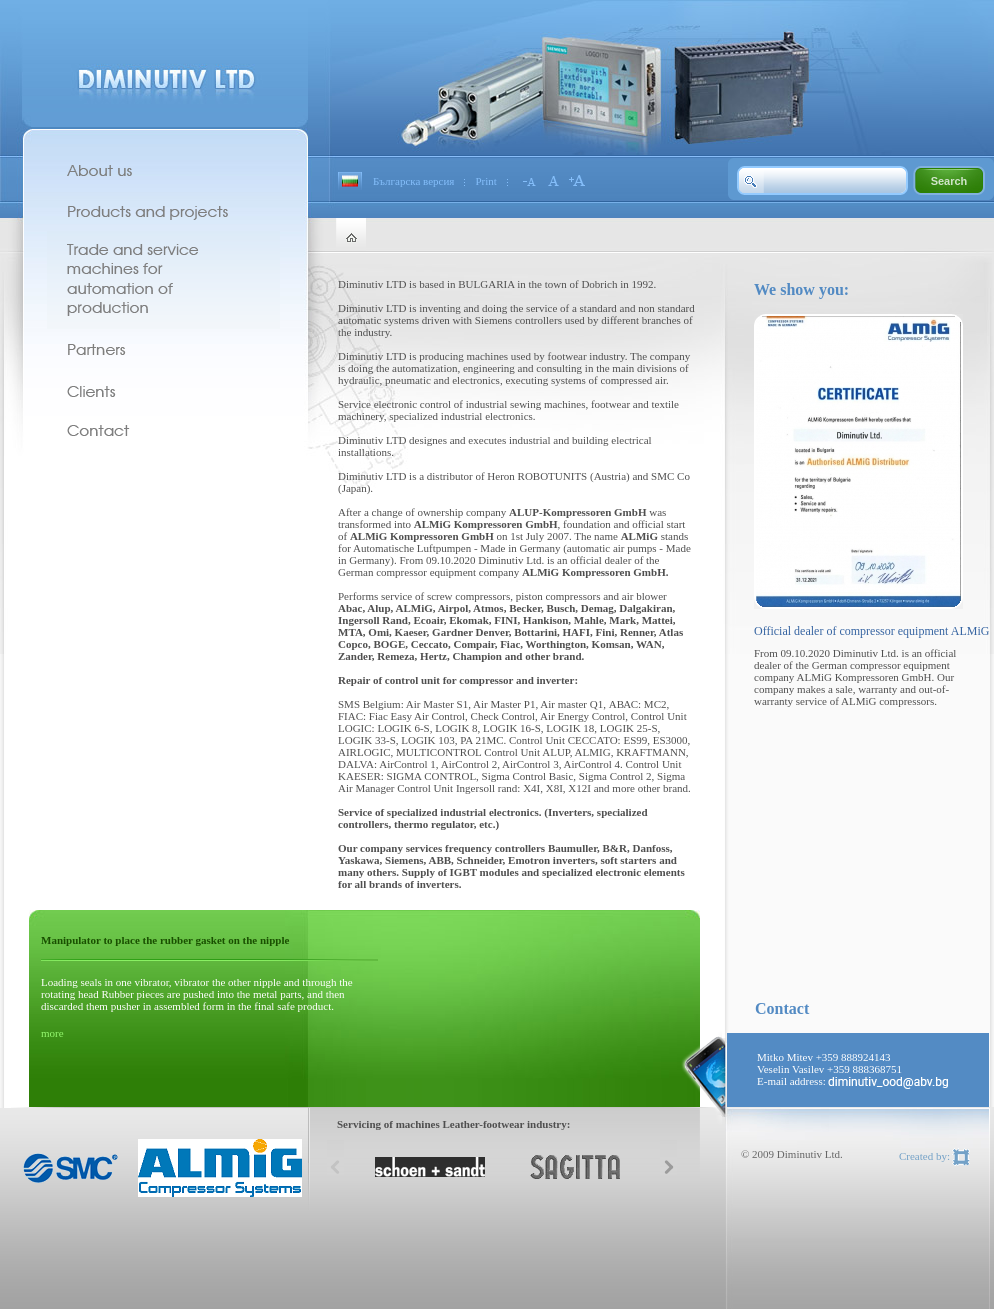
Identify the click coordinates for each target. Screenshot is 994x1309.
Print (485, 181)
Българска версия (413, 181)
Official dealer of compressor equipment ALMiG (871, 631)
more (52, 1033)
